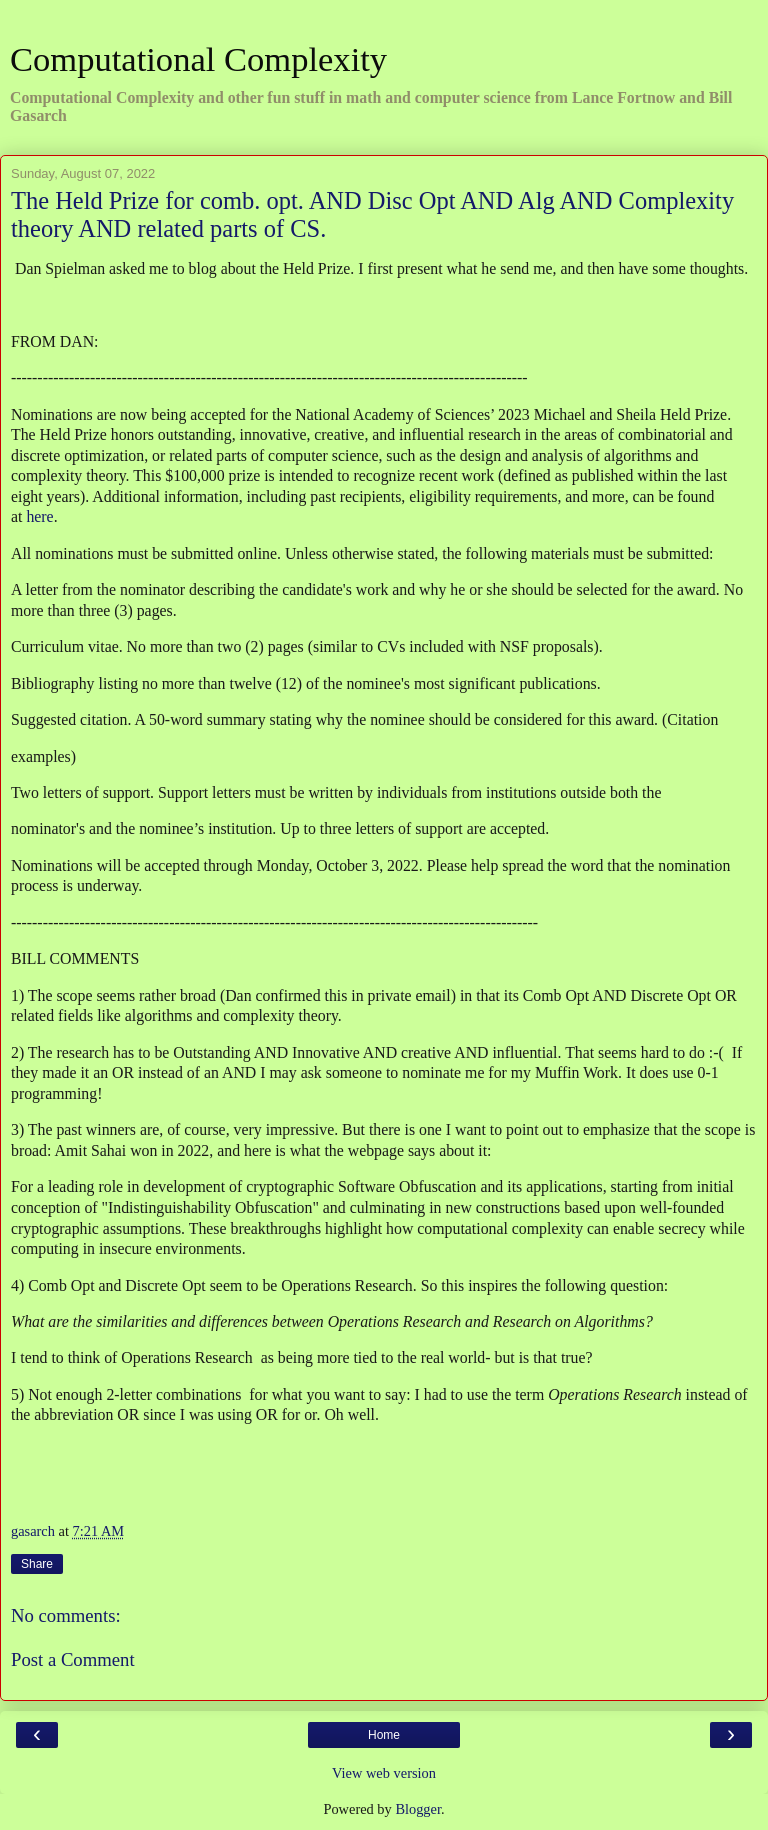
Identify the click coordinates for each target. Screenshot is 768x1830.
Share (37, 1564)
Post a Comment (73, 1659)
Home (384, 1735)
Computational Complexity (198, 59)
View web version (384, 1773)
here (39, 516)
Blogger (418, 1809)
